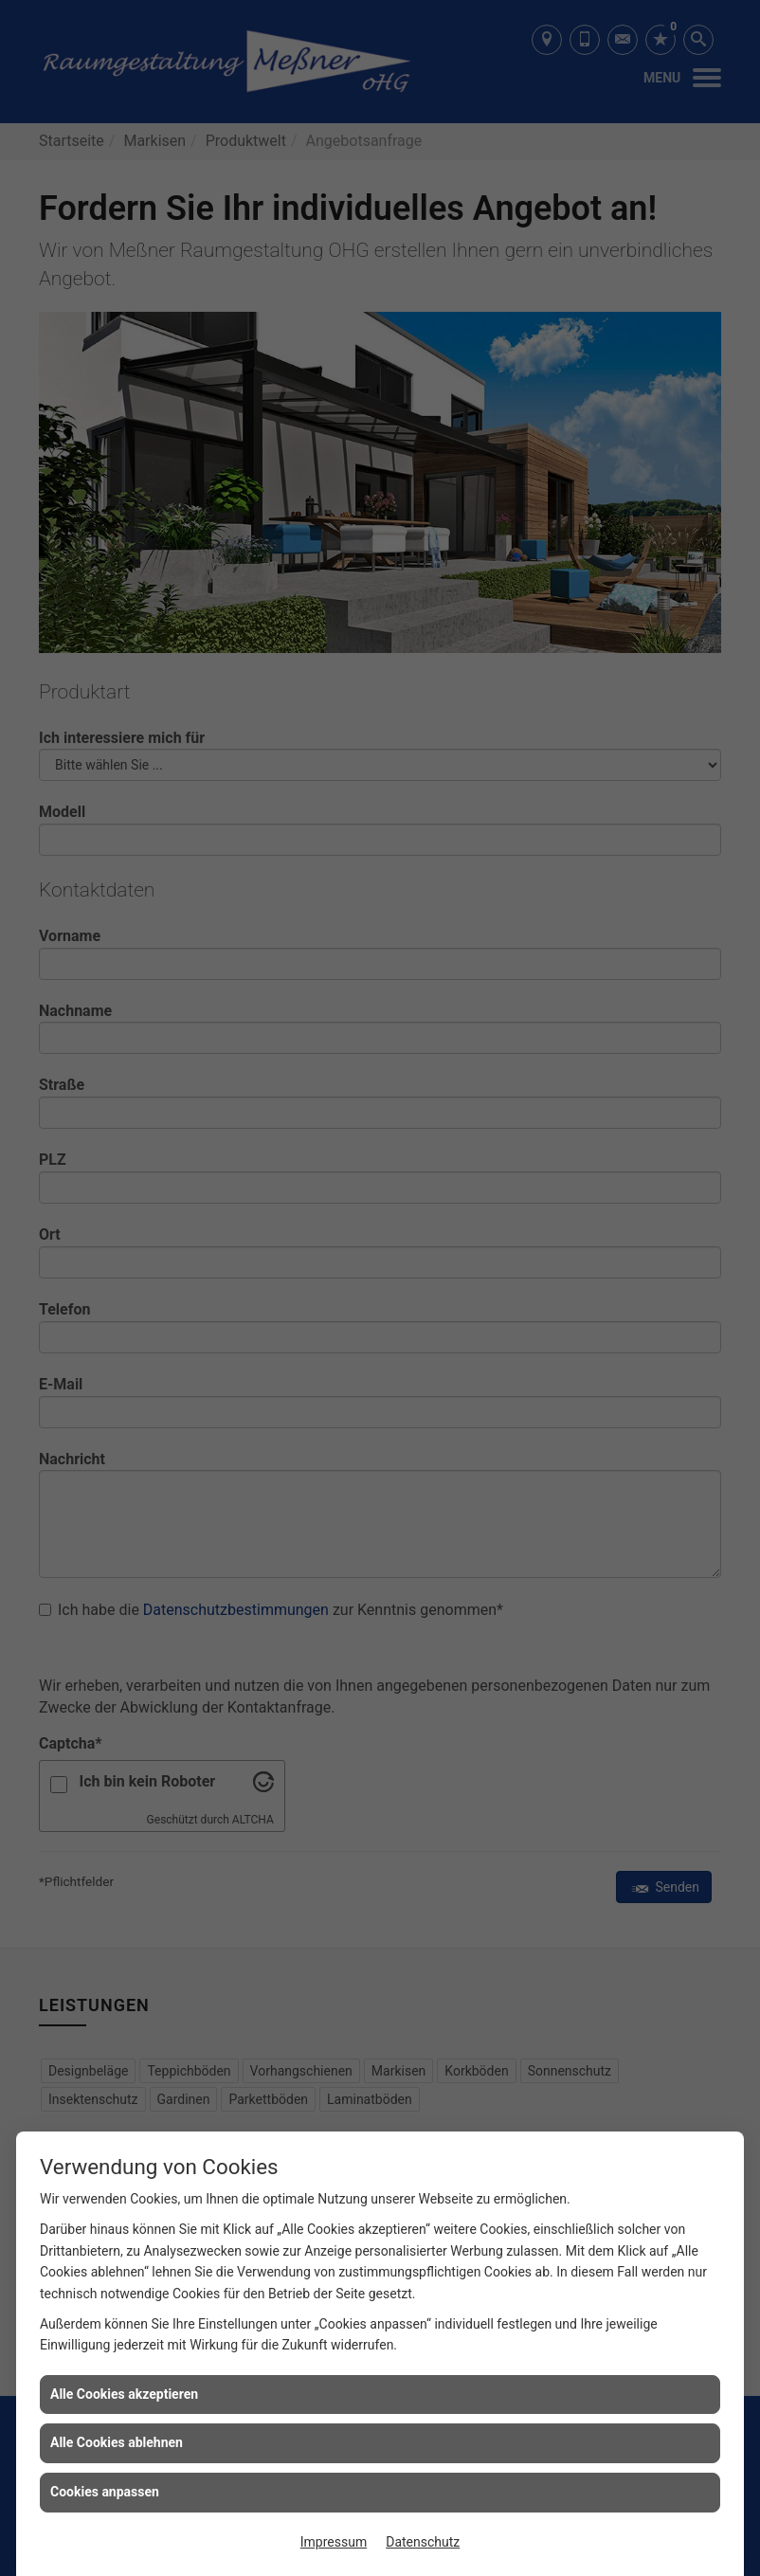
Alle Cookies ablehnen (116, 2442)
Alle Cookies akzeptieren (124, 2394)
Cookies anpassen (104, 2491)
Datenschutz (423, 2541)
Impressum (333, 2541)
